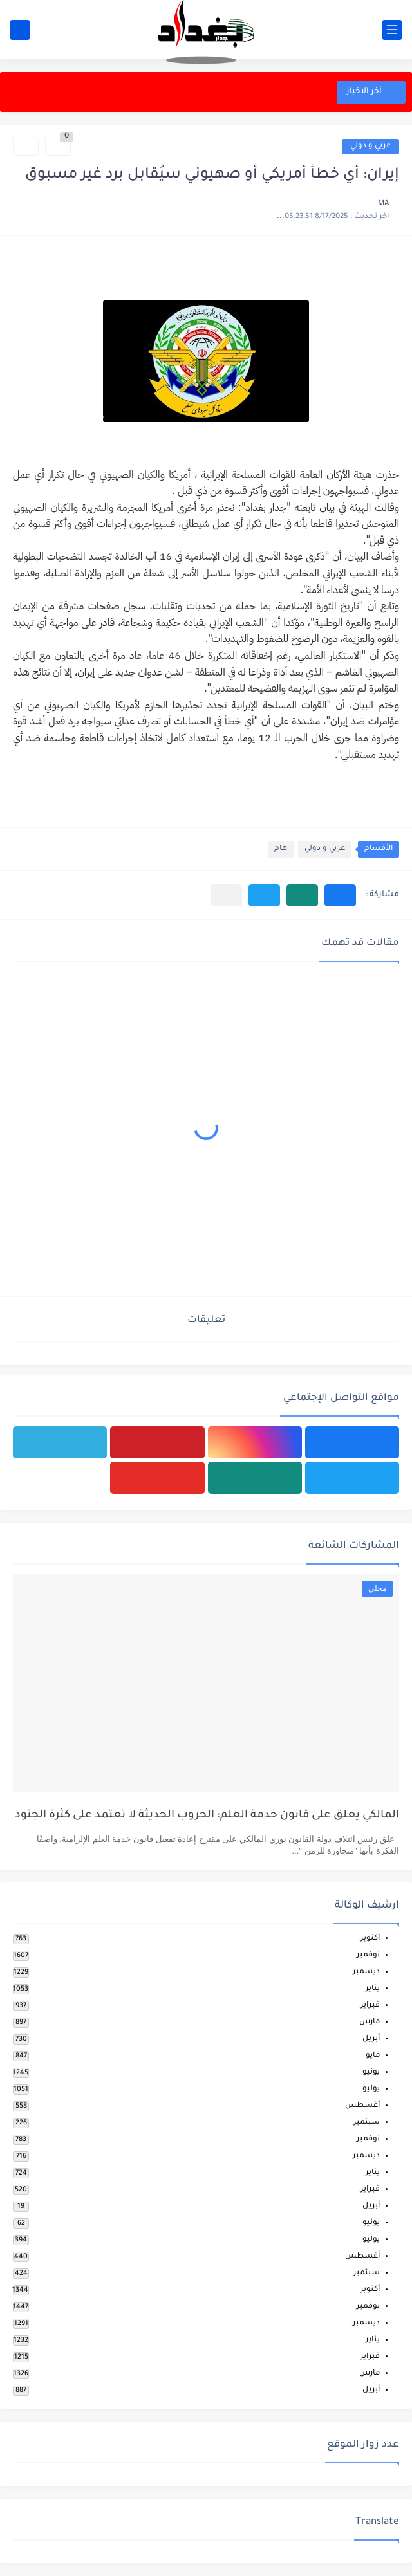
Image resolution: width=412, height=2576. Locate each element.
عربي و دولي (370, 146)
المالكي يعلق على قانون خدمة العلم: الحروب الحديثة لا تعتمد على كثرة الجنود (207, 1816)
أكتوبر (370, 1939)
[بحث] (20, 30)
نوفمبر (368, 1955)
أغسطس (362, 2106)
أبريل (371, 2039)
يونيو (371, 2072)
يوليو (371, 2089)
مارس (369, 2022)
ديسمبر (366, 1972)
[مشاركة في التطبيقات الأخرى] (226, 895)
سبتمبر (366, 2123)
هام (280, 849)
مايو (373, 2056)
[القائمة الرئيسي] (392, 30)
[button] (340, 895)
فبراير (370, 2005)
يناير (373, 1989)
